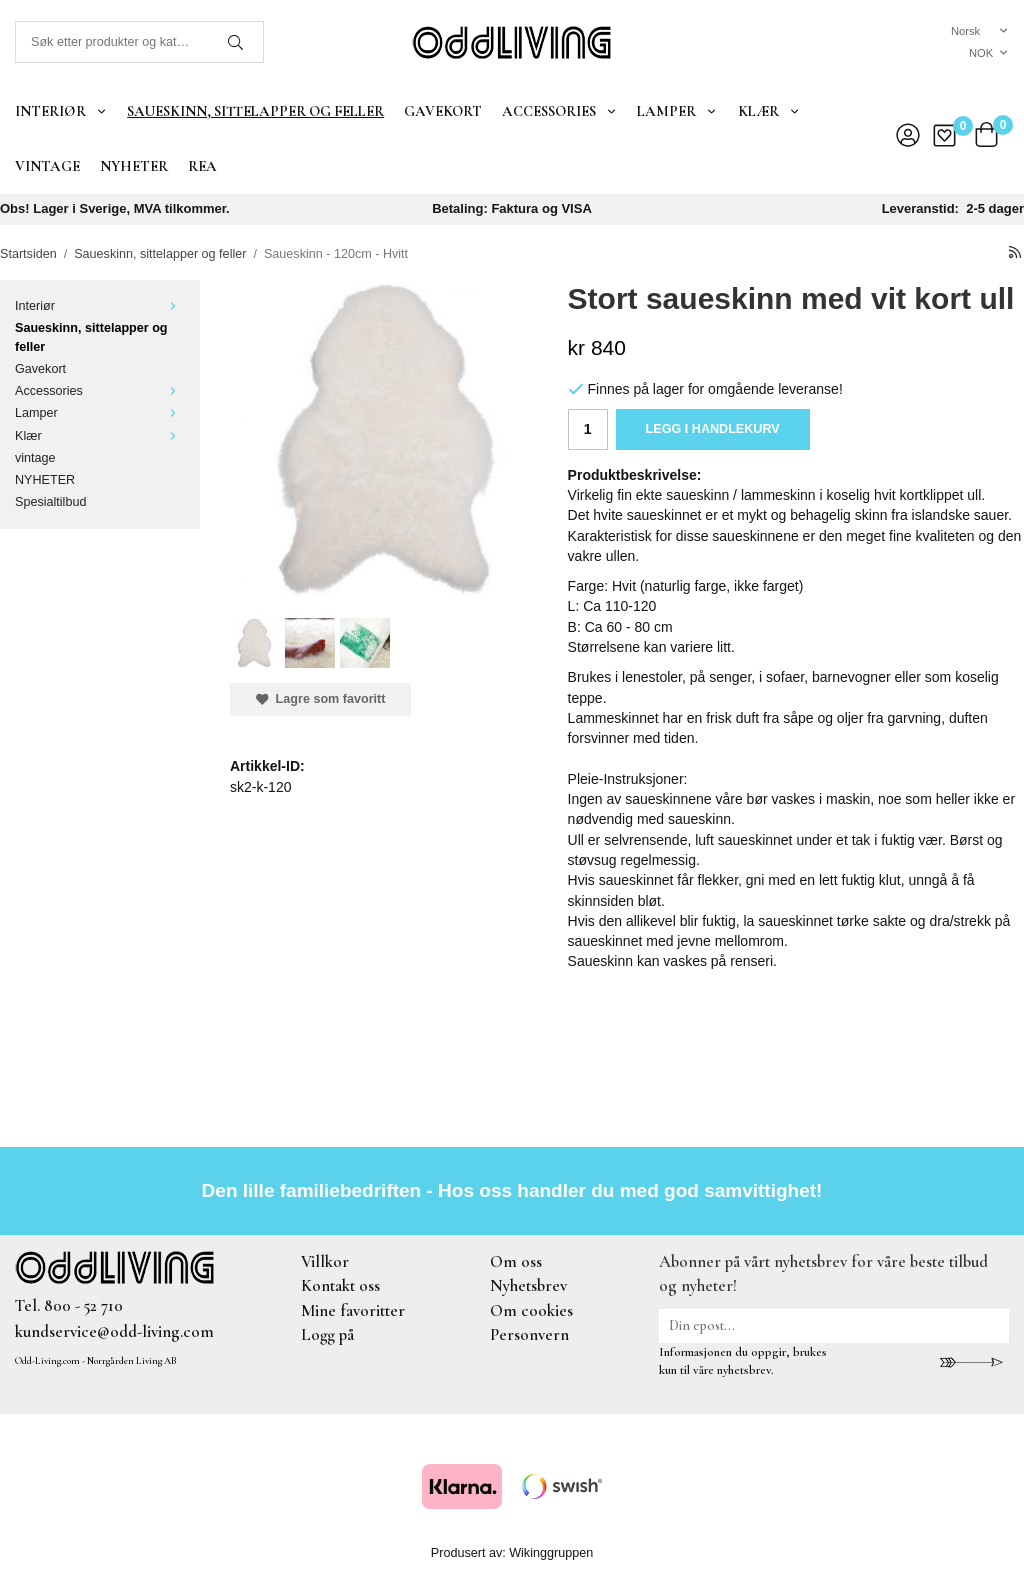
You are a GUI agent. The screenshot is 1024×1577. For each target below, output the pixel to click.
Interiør (61, 111)
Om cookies (531, 1310)
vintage (47, 166)
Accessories (559, 111)
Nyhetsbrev (528, 1285)
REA (202, 166)
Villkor (325, 1261)
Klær (769, 111)
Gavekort (443, 111)
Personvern (529, 1334)
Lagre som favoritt (320, 699)
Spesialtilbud (50, 502)
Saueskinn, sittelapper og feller (255, 111)
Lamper (677, 111)
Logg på (327, 1334)
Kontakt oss (340, 1285)
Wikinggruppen (551, 1553)
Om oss (516, 1261)
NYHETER (134, 166)
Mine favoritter (353, 1310)
